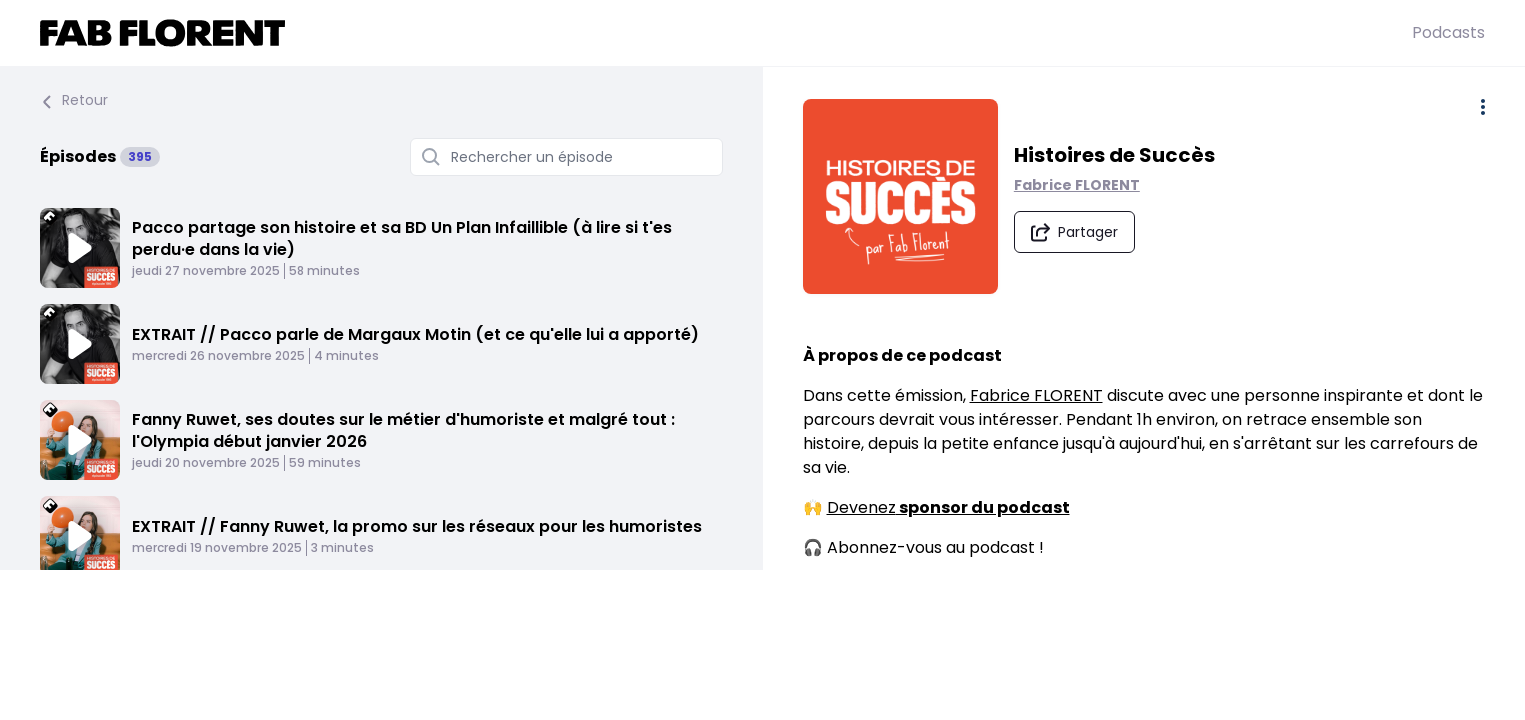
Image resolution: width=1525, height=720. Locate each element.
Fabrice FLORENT (1086, 188)
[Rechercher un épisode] (566, 157)
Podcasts (1448, 32)
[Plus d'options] (1483, 107)
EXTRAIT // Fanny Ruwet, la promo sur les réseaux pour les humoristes (417, 526)
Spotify (859, 618)
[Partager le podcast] (1083, 235)
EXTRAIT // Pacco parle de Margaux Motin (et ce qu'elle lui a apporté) (415, 334)
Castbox (865, 690)
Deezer (860, 642)
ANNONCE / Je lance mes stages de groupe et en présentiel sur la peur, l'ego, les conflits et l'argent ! (421, 622)
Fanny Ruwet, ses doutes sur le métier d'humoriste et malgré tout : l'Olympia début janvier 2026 (403, 430)
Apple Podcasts (894, 594)
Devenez (948, 514)
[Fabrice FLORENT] (726, 33)
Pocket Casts (884, 666)
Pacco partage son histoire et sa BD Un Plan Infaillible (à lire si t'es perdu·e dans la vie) (402, 238)
